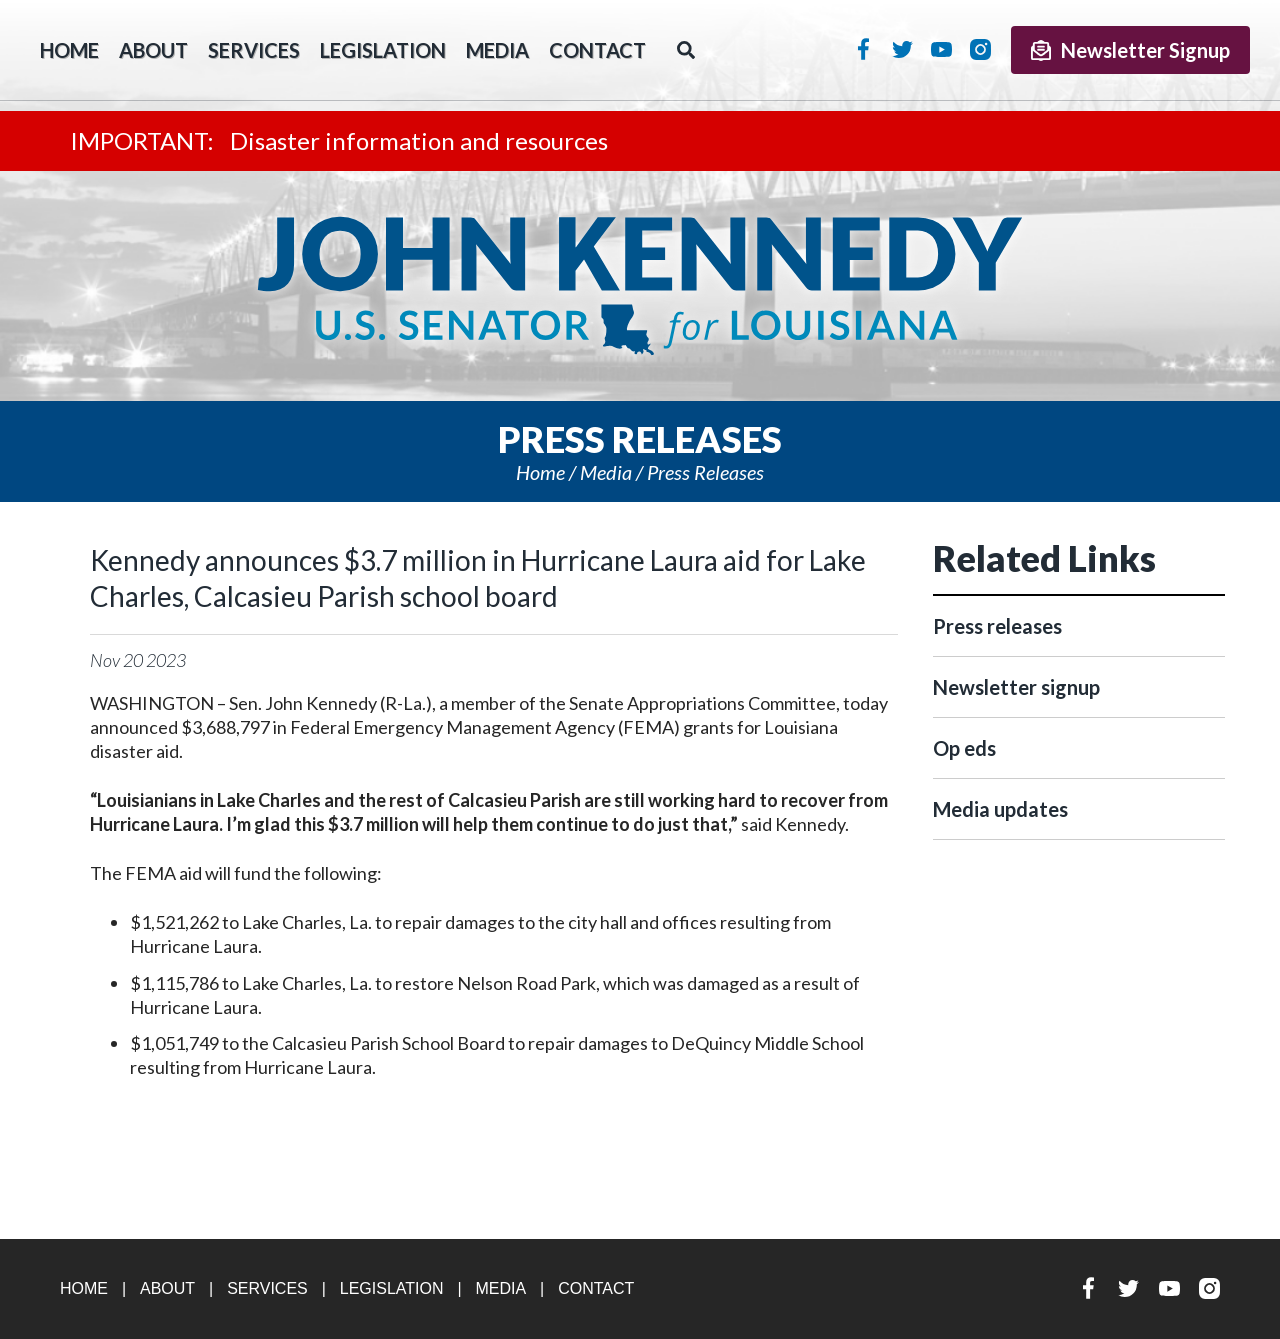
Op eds (964, 748)
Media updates (1000, 809)
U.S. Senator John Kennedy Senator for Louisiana (640, 286)
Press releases (705, 472)
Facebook (863, 49)
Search (686, 50)
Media (497, 50)
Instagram (980, 49)
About (153, 50)
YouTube (941, 49)
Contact (597, 50)
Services (254, 50)
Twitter (902, 49)
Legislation (383, 50)
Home (540, 472)
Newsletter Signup (1130, 50)
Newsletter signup (1016, 687)
